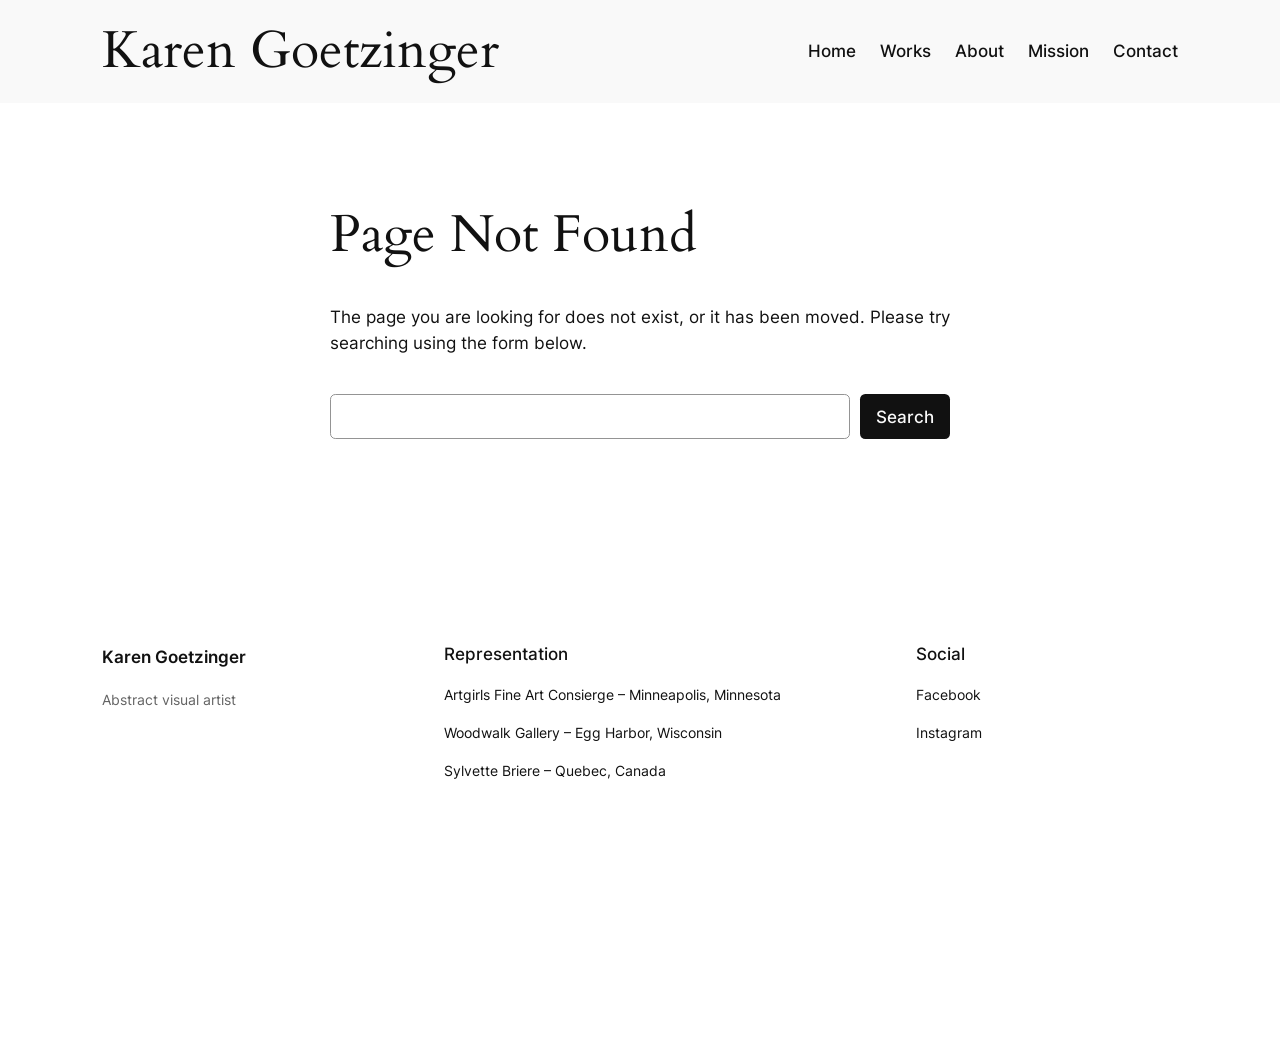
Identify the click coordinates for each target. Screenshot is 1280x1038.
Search (905, 417)
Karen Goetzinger (174, 657)
